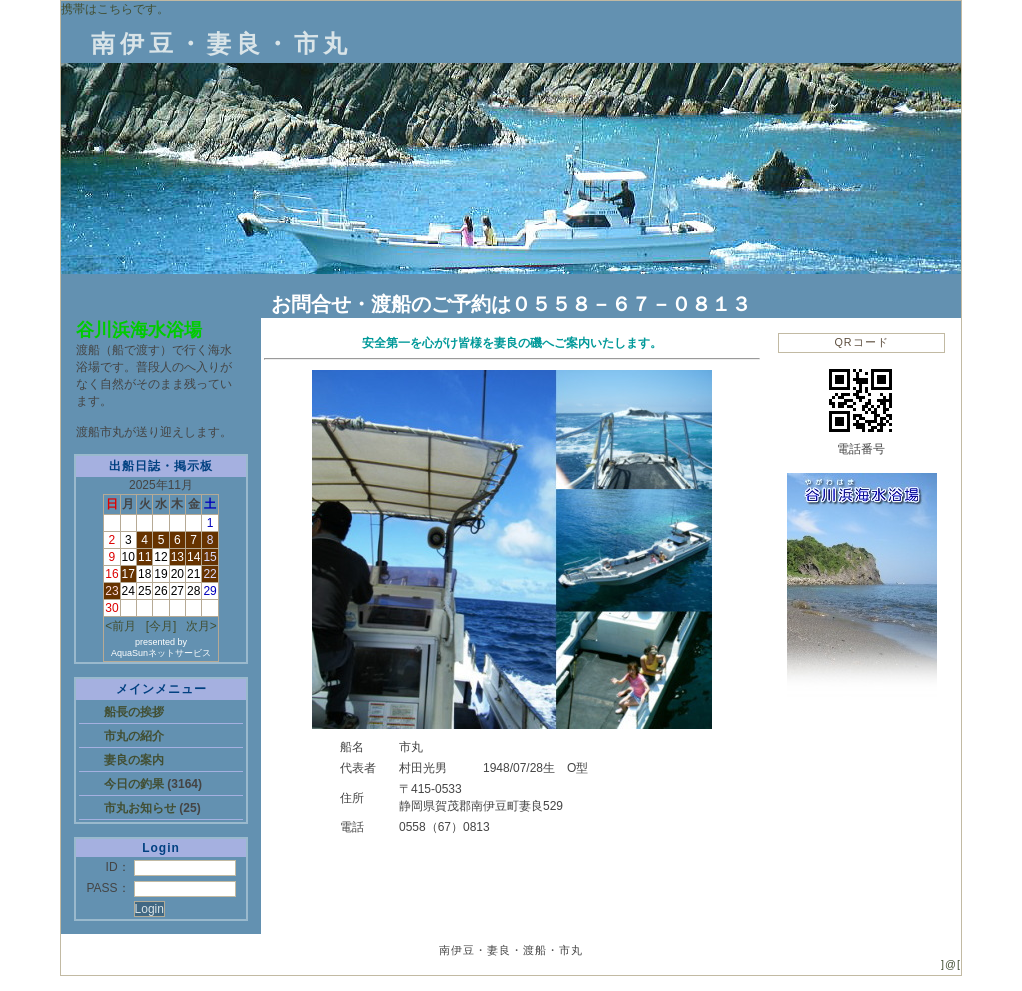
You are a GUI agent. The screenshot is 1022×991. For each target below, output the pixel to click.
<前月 (120, 626)
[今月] (161, 626)
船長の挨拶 (134, 712)
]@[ (951, 964)
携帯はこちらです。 (115, 9)
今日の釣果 (135, 784)
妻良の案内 (134, 760)
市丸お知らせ (141, 808)
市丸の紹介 (134, 736)
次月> (201, 626)
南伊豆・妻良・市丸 (221, 43)
